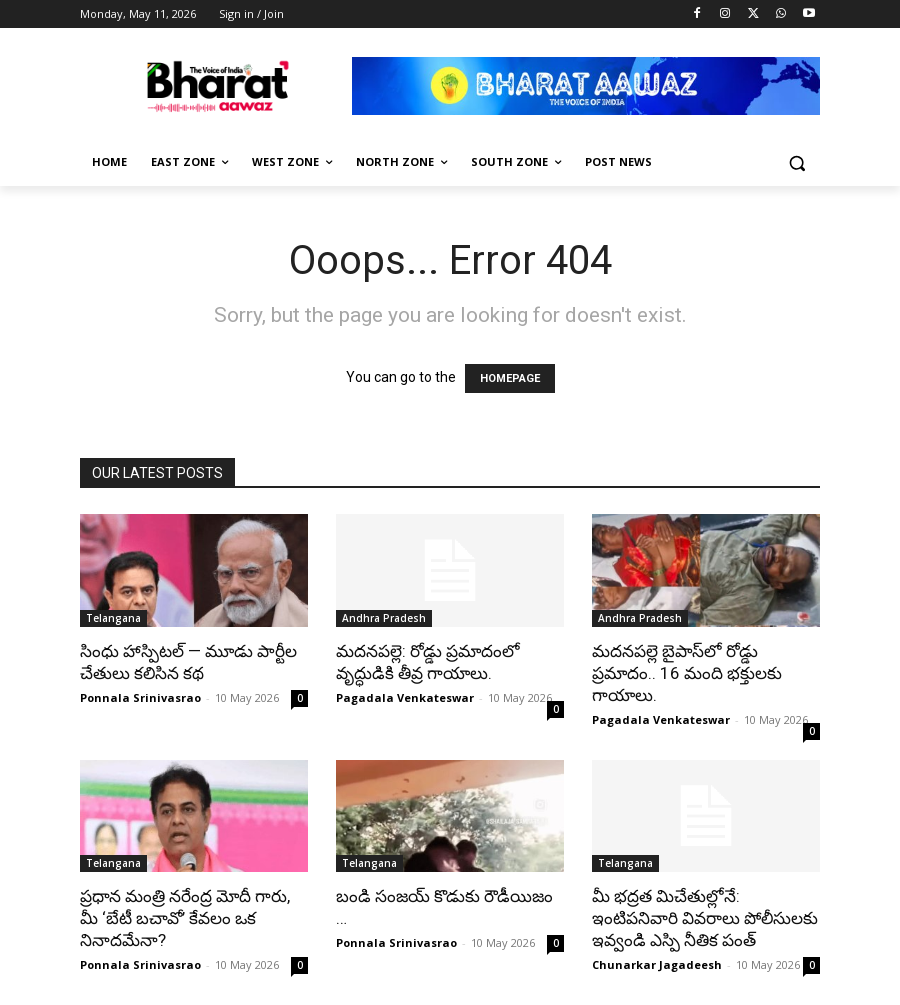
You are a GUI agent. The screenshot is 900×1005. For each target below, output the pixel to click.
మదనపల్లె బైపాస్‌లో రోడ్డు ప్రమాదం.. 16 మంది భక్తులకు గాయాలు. (687, 673)
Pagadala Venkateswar (405, 697)
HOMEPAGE (510, 378)
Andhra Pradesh (384, 618)
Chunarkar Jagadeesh (657, 964)
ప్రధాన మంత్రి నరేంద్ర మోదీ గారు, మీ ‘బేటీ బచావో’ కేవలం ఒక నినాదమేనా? (185, 918)
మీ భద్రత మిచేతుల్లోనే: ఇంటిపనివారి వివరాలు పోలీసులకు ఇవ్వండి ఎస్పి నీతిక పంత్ (705, 918)
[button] (796, 162)
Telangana (113, 618)
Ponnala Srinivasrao (140, 697)
